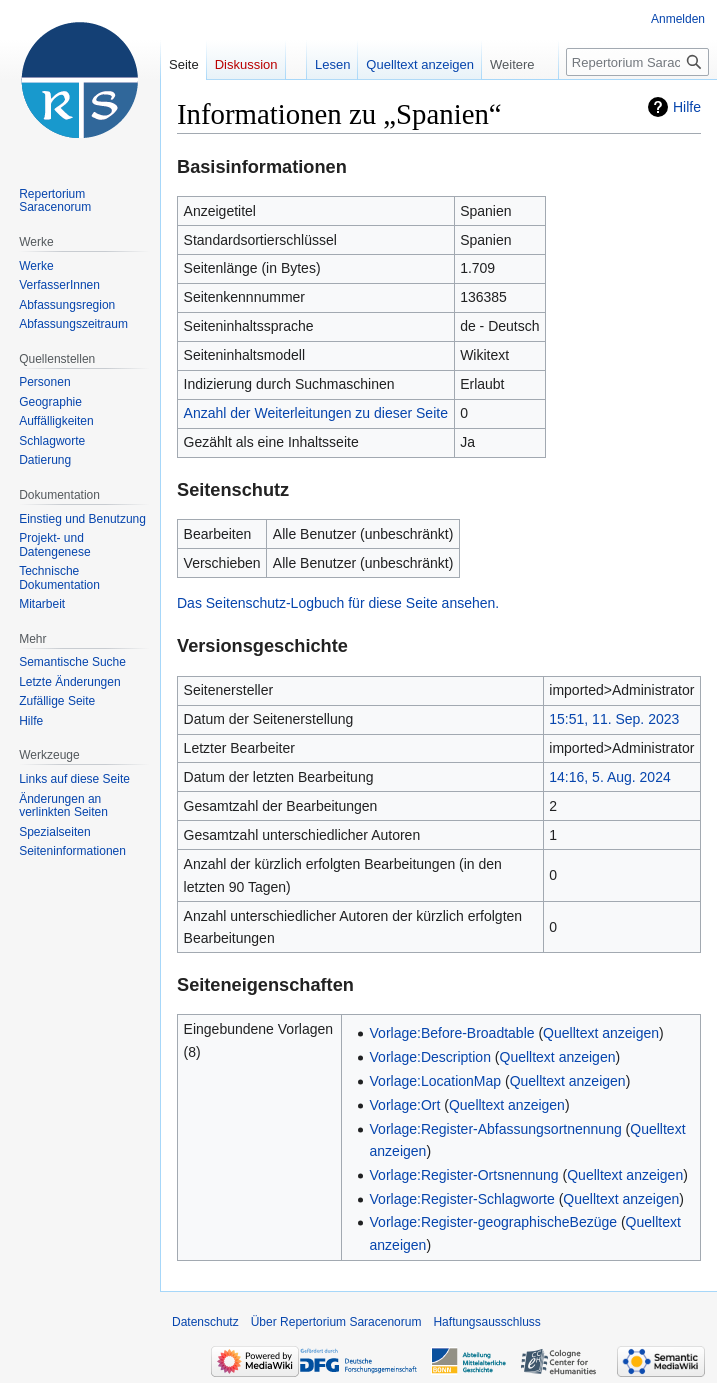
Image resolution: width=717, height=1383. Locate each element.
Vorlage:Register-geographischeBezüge (494, 1222)
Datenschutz (205, 1322)
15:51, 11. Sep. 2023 (614, 719)
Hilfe (687, 107)
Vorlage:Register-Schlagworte (462, 1199)
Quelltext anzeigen (601, 1033)
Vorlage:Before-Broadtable (452, 1033)
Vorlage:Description (430, 1057)
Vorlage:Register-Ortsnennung (464, 1175)
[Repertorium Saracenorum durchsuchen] (637, 62)
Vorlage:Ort (405, 1105)
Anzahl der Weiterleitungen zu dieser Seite (316, 413)
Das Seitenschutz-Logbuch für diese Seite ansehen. (338, 603)
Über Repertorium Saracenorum (336, 1322)
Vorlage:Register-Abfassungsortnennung (496, 1129)
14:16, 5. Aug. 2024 (609, 777)
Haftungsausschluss (486, 1322)
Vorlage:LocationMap (436, 1081)
